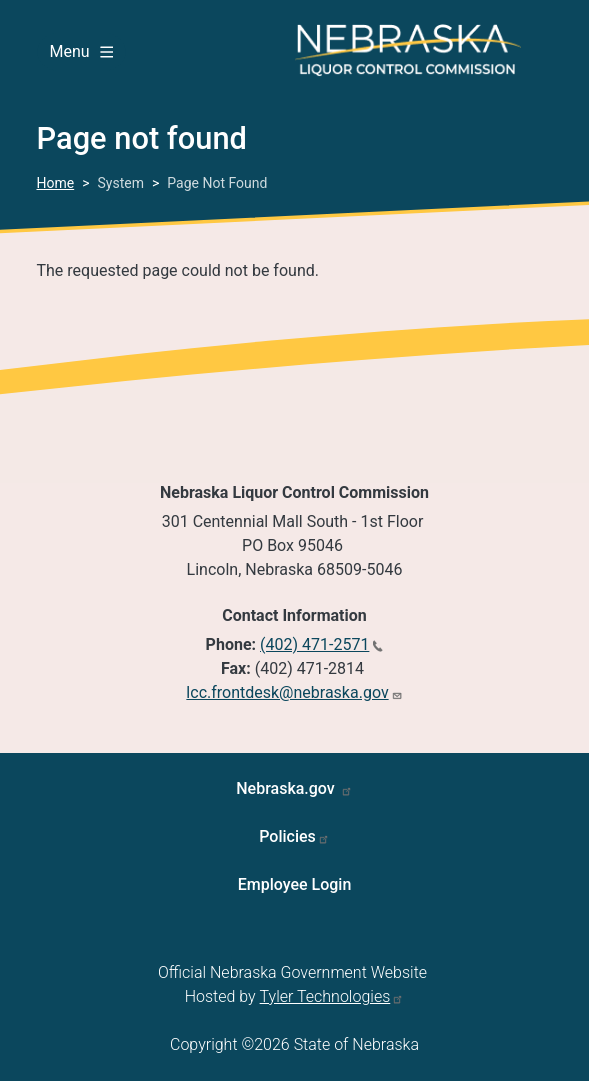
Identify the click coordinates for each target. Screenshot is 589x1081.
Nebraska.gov (287, 788)
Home (56, 183)
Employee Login (295, 884)
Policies (287, 836)
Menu (81, 51)
